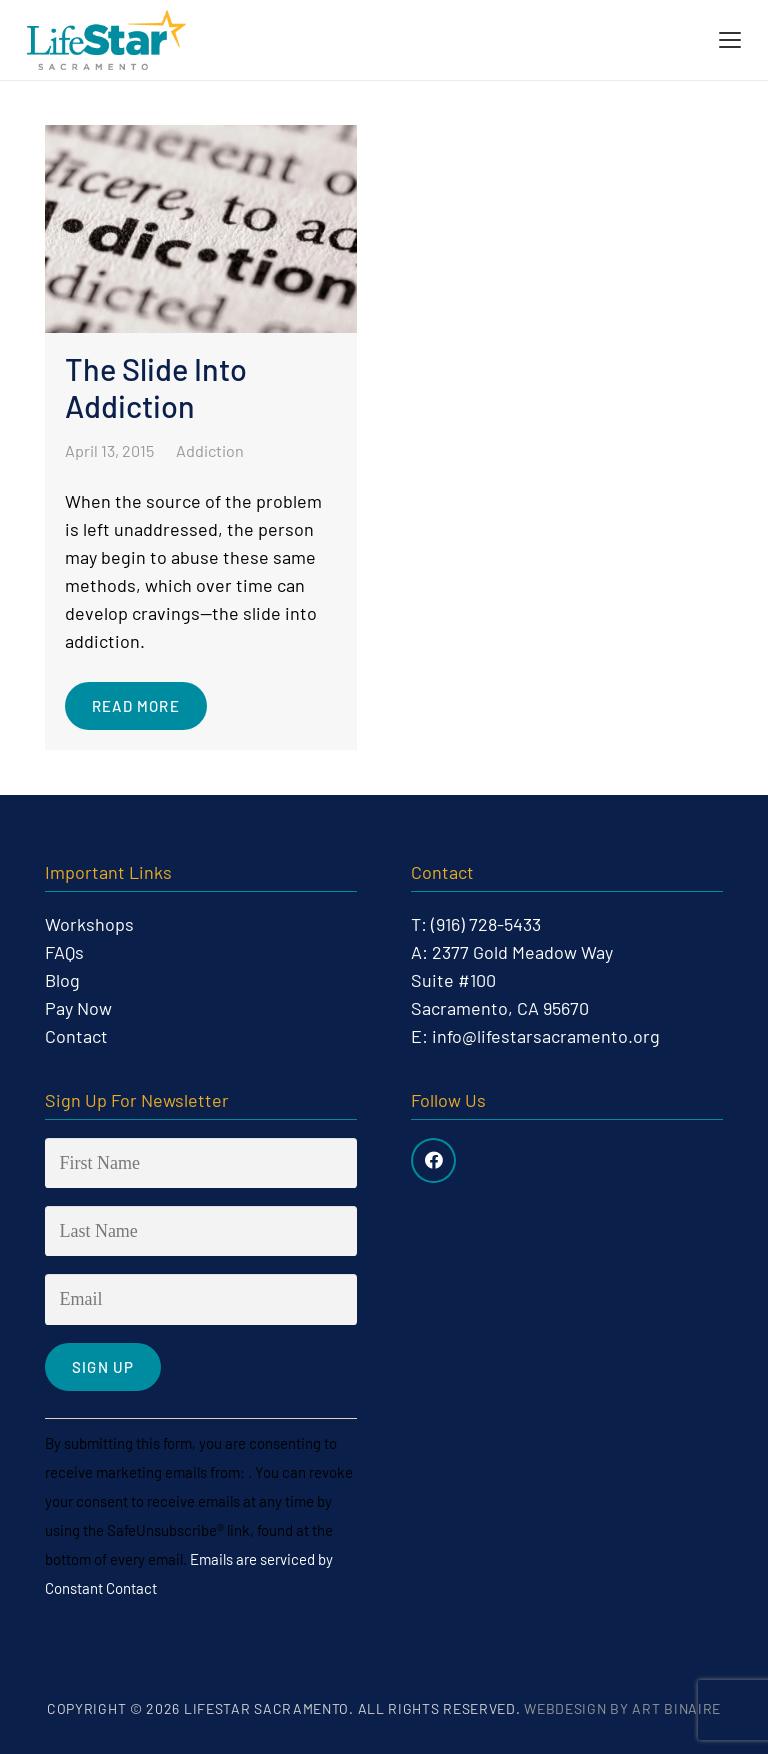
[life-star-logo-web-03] (106, 40)
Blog (62, 980)
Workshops (89, 924)
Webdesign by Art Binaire (622, 1708)
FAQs (64, 952)
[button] (730, 40)
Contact (76, 1036)
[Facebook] (433, 1160)
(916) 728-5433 (486, 924)
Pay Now (78, 1008)
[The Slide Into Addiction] (201, 437)
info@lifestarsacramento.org (546, 1036)
